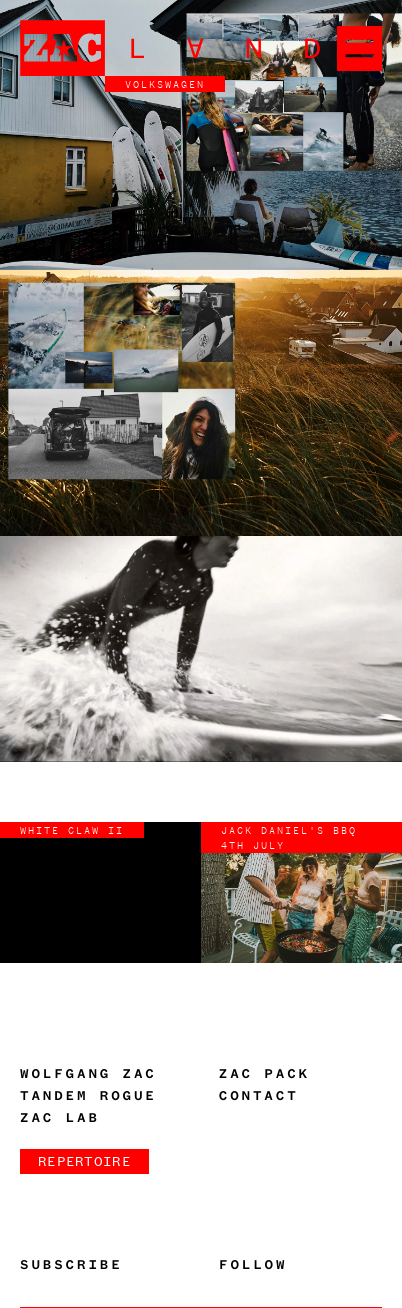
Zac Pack (264, 1074)
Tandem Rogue (88, 1096)
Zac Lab (60, 1118)
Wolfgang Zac (88, 1074)
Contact (259, 1096)
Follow (253, 1265)
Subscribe (71, 1265)
